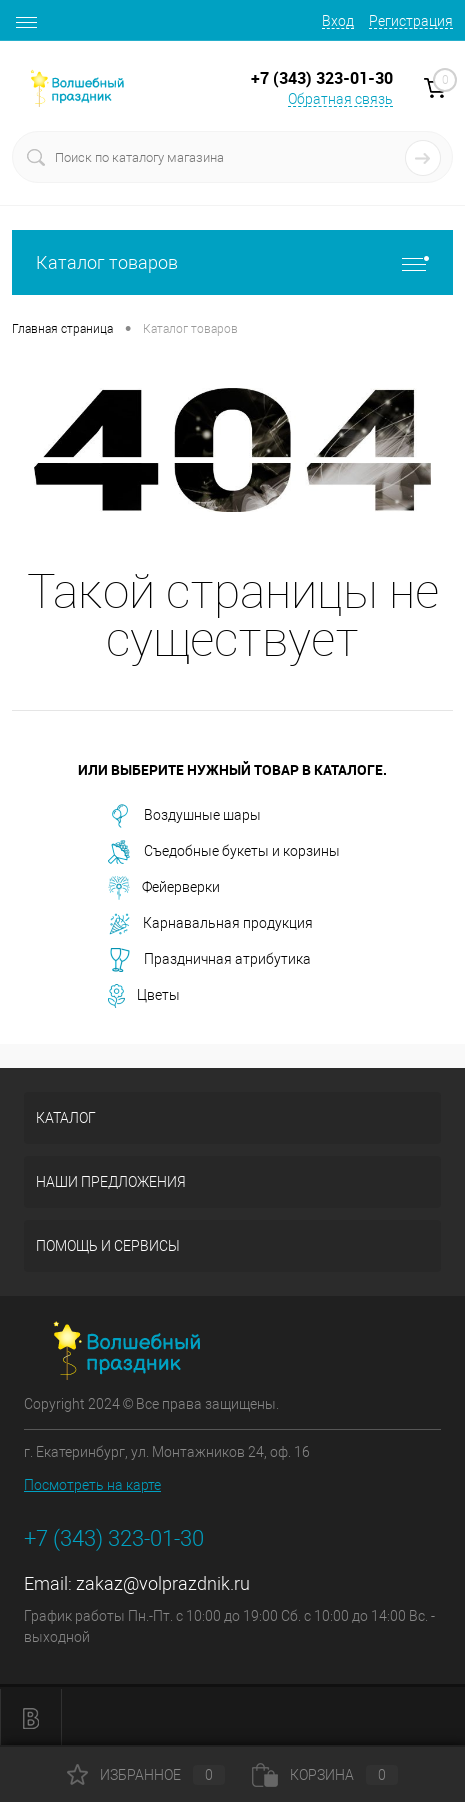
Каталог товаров (232, 262)
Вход (338, 21)
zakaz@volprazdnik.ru (163, 1583)
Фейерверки (164, 888)
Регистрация (411, 21)
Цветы (144, 996)
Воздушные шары (184, 816)
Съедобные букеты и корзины (224, 852)
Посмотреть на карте (92, 1485)
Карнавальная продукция (210, 924)
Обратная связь (340, 99)
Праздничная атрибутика (209, 960)
